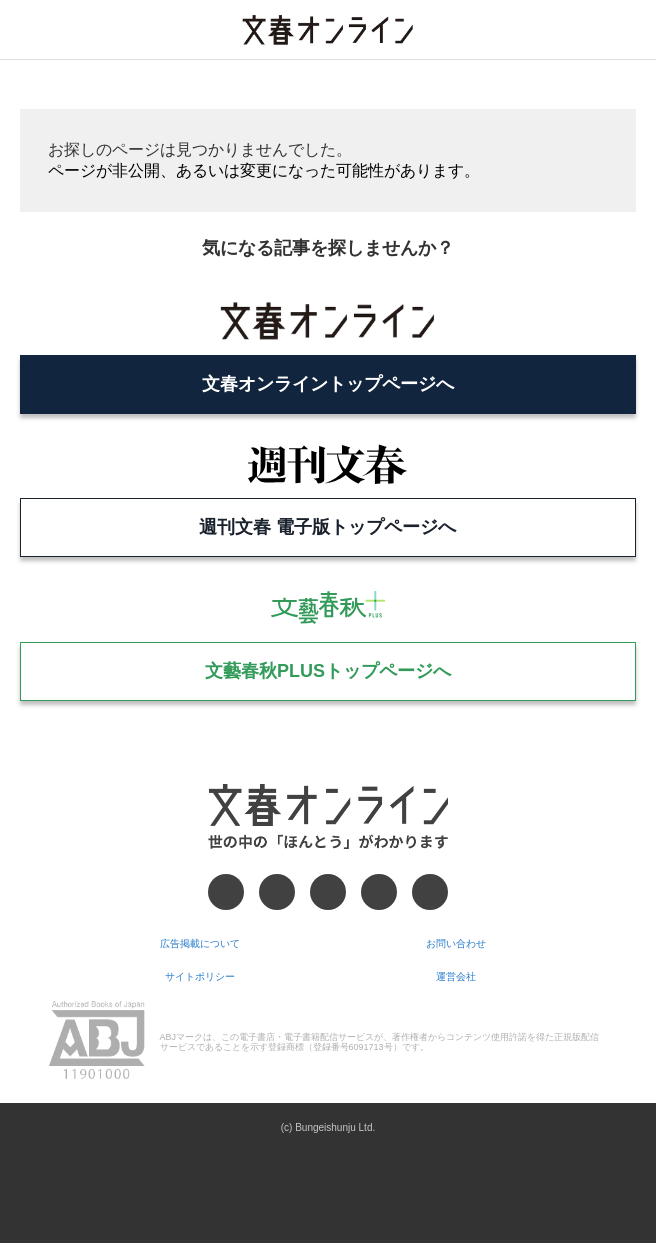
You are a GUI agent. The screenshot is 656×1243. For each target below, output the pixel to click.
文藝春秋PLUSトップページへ (328, 671)
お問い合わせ (456, 943)
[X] (277, 892)
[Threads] (328, 892)
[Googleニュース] (379, 892)
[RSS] (430, 892)
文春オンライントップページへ (328, 384)
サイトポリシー (200, 976)
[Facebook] (226, 892)
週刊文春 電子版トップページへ (327, 527)
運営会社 (456, 976)
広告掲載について (200, 943)
